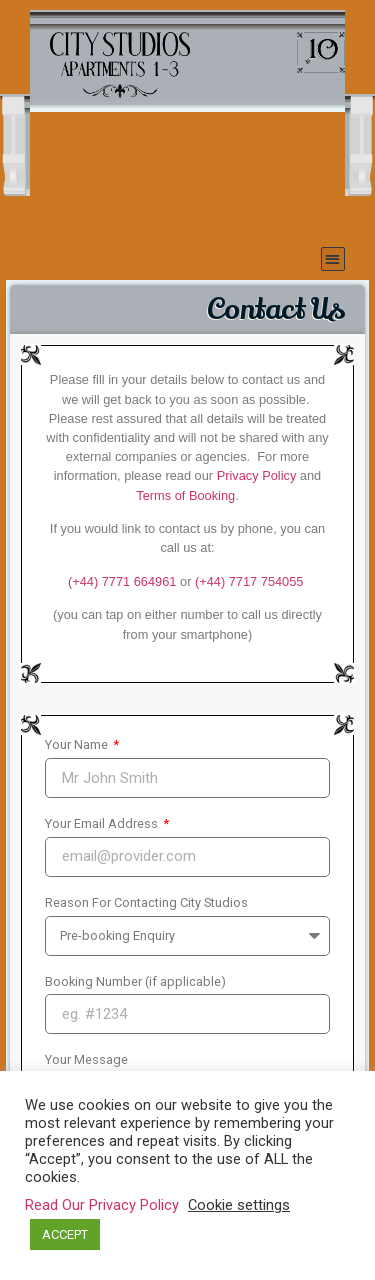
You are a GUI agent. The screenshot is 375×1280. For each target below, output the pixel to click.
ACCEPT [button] (65, 1234)
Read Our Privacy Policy (102, 1205)
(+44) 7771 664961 (122, 581)
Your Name (78, 745)
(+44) (249, 581)
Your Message (86, 1060)
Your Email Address (103, 824)
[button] (333, 259)
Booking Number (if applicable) (135, 982)
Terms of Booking (185, 495)
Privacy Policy (257, 475)
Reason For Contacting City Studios (146, 903)
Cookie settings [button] (239, 1205)
